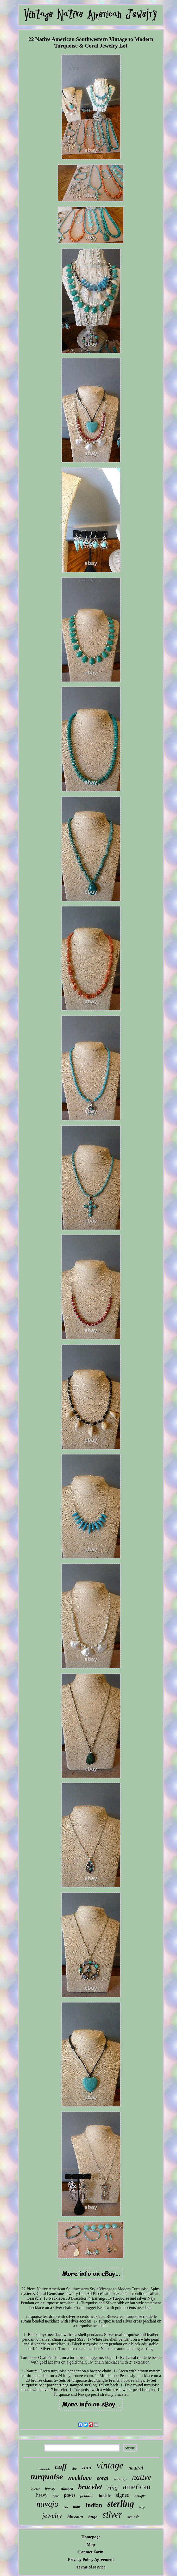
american (136, 2486)
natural (136, 2468)
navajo (47, 2503)
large (142, 2507)
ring (112, 2487)
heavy (41, 2495)
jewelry (52, 2515)
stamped (67, 2489)
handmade (44, 2469)
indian (94, 2505)
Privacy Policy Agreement (91, 2559)
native (141, 2477)
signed (122, 2495)
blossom (75, 2516)
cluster (35, 2489)
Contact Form (90, 2552)
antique (140, 2496)
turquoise (46, 2476)
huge (92, 2516)
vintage (110, 2465)
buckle (105, 2495)
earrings (120, 2479)
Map (91, 2544)
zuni (86, 2467)
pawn (69, 2495)
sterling (120, 2503)
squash (133, 2516)
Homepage (90, 2537)
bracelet (90, 2487)
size (74, 2469)
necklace (80, 2477)
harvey (50, 2489)
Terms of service (90, 2567)
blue (56, 2496)
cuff (61, 2467)
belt (66, 2507)
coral (102, 2478)
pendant (87, 2495)
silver (112, 2514)
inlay (77, 2506)
